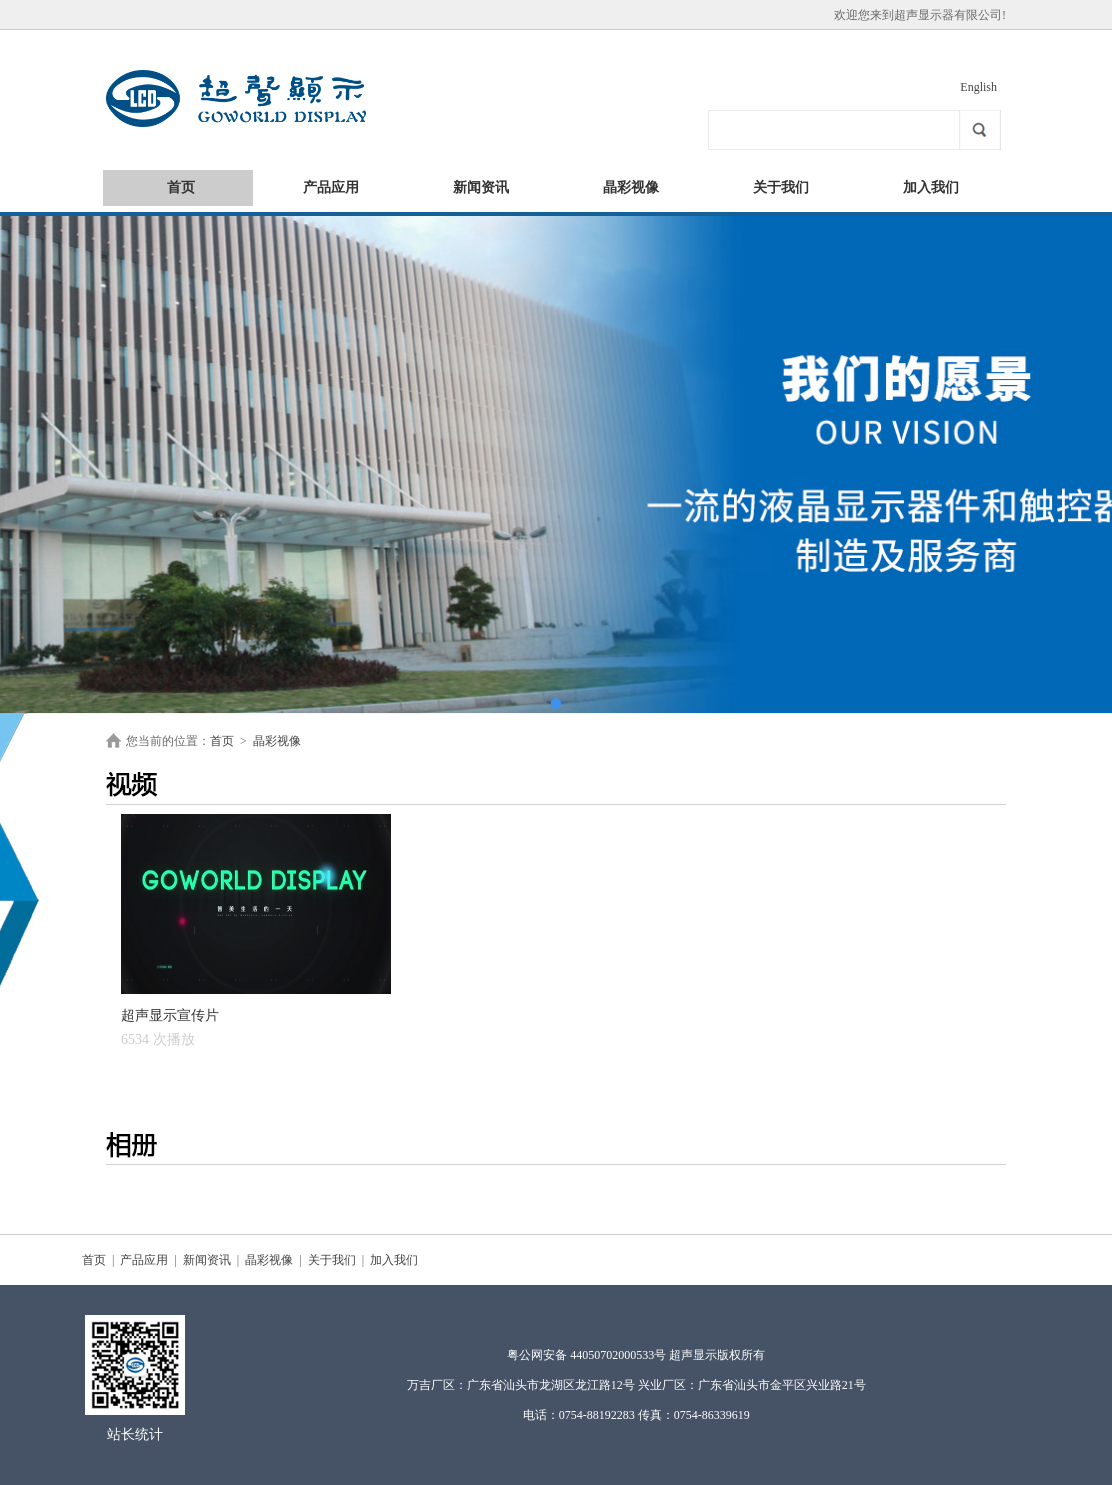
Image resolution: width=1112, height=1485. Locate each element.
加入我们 (931, 187)
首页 (181, 187)
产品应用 (331, 187)
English (978, 87)
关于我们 (781, 187)
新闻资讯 (481, 187)
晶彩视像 (631, 187)
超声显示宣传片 (170, 1027)
